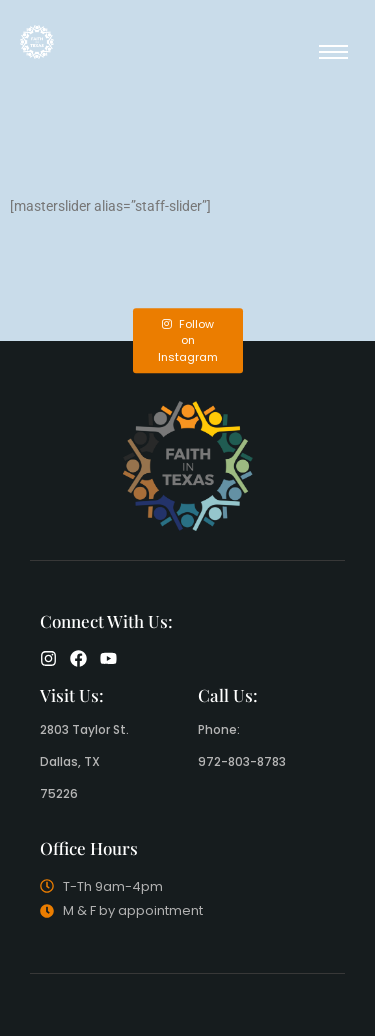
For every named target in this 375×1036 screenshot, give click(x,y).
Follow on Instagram (188, 340)
